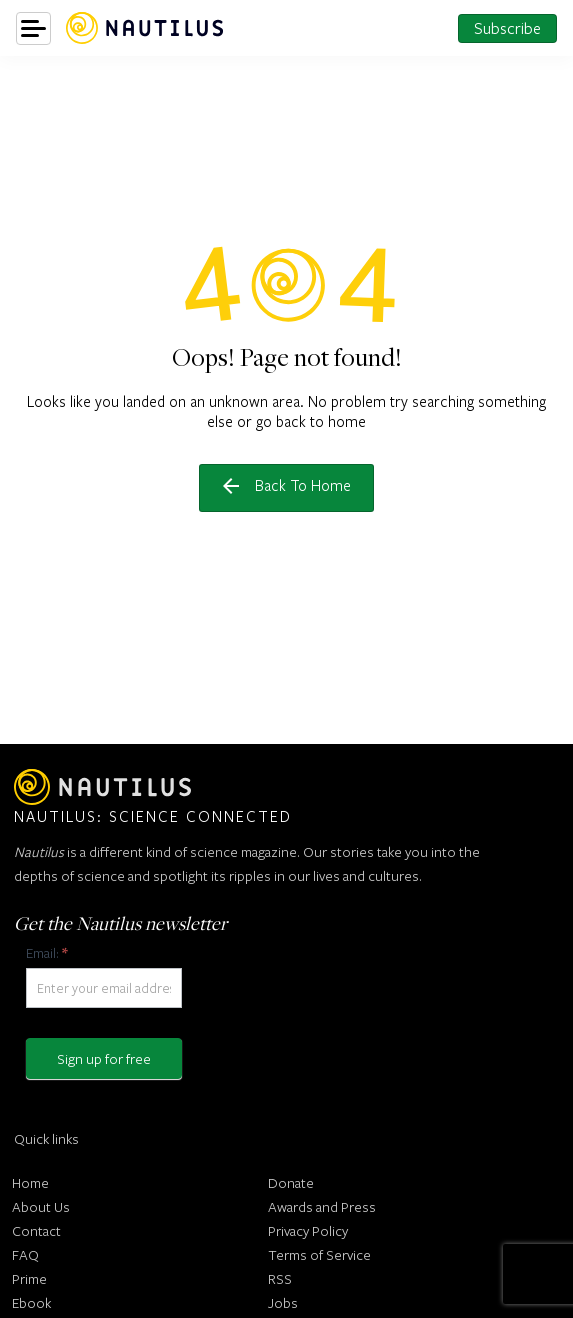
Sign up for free (104, 1058)
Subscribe (507, 27)
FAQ (25, 1254)
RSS (280, 1278)
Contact (36, 1230)
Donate (291, 1182)
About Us (41, 1206)
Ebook (31, 1302)
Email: (46, 952)
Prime (29, 1278)
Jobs (283, 1302)
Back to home (287, 485)
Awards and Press (322, 1206)
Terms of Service (319, 1254)
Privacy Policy (308, 1230)
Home (30, 1182)
